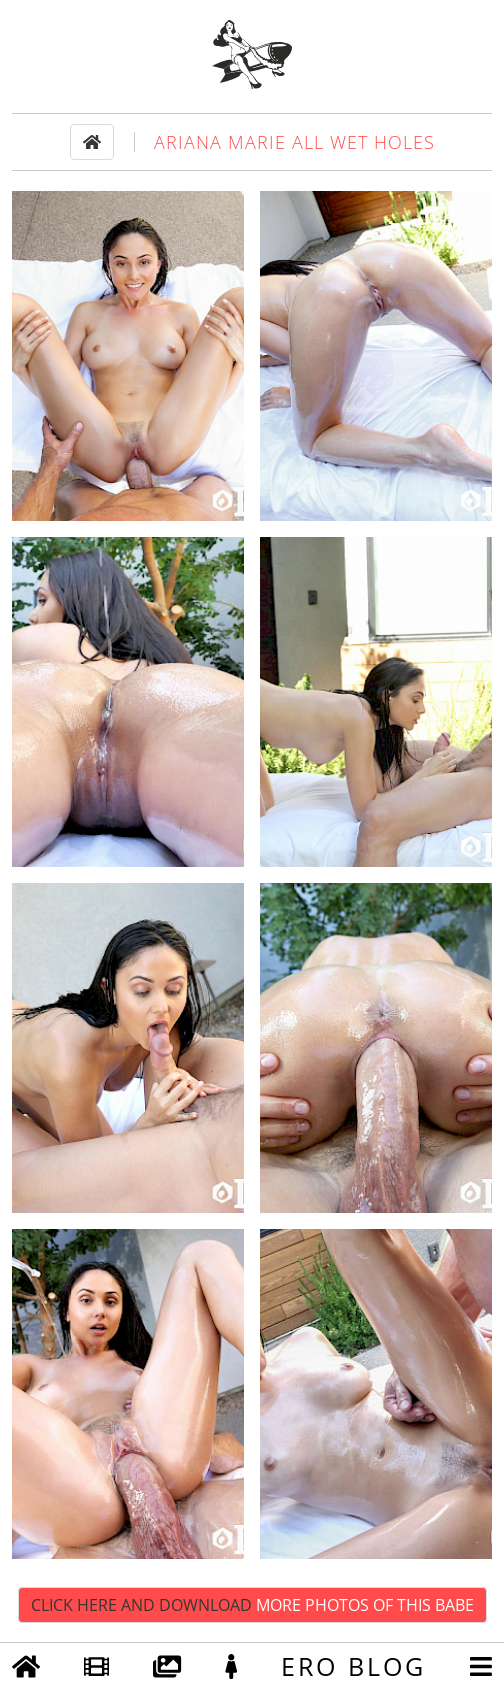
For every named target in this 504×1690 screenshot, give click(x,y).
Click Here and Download (252, 1605)
